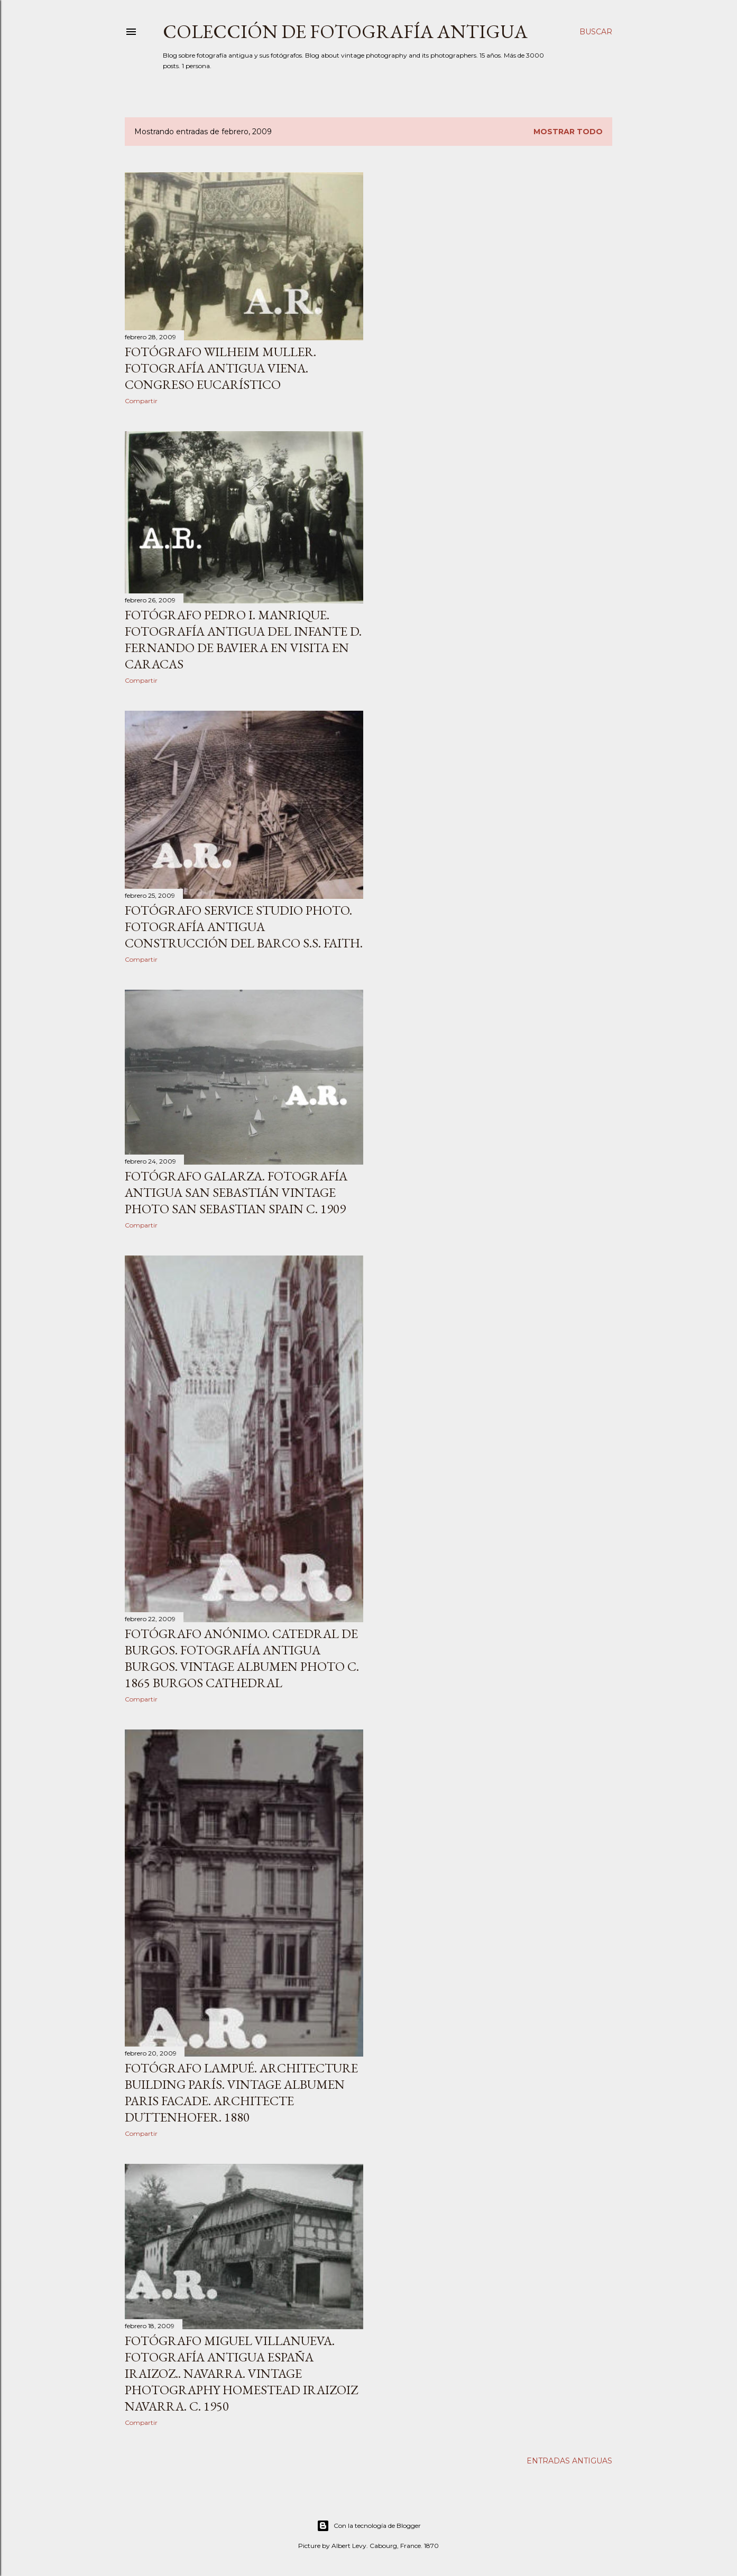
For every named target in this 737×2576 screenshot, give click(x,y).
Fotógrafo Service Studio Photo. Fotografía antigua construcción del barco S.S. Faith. (244, 926)
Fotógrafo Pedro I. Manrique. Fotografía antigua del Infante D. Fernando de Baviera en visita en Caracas (243, 639)
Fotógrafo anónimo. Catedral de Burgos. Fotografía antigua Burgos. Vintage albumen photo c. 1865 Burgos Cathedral (242, 1658)
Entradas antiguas (569, 2461)
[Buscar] (595, 31)
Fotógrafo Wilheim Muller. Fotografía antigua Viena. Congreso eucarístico (220, 368)
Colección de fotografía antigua (345, 31)
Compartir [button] (141, 401)
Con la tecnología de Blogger (369, 2525)
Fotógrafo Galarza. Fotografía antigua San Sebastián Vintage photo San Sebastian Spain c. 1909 (236, 1192)
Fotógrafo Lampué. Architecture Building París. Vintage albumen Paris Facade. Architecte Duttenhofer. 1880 (241, 2092)
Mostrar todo (568, 131)
